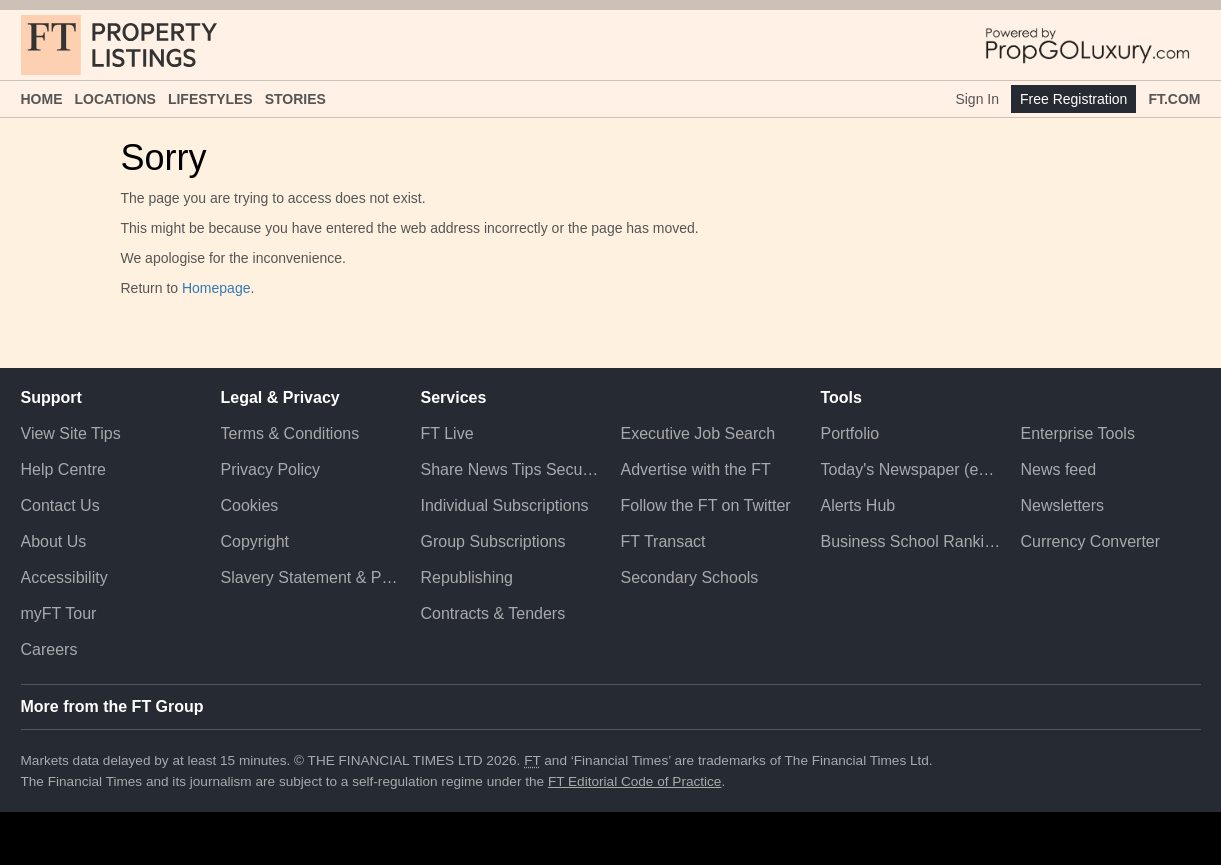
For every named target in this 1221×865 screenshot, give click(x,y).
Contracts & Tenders (493, 613)
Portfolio (849, 433)
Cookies (250, 505)
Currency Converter (1090, 541)
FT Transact (662, 541)
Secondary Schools (689, 577)
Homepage (216, 288)
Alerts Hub (857, 505)
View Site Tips (71, 433)
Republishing (467, 577)
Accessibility (64, 577)
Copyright (255, 541)
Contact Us (60, 505)
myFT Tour (59, 613)
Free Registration (1073, 99)
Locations (115, 99)
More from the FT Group (112, 706)
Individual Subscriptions (505, 505)
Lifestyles (210, 99)
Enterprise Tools (1077, 433)
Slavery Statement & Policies (311, 577)
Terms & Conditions (290, 433)
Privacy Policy (271, 469)
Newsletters (1062, 505)
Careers (49, 649)
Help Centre (63, 469)
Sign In (977, 99)
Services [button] (454, 397)
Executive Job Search (697, 433)
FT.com (1174, 99)
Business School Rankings (910, 541)
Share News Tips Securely (511, 469)
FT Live (447, 433)
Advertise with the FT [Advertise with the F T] (695, 469)
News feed (1058, 469)
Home (42, 99)
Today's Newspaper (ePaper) (910, 469)
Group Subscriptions (493, 541)
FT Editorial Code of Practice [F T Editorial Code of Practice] (635, 781)
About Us (54, 541)
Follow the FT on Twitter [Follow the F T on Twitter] (705, 505)
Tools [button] (840, 397)
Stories (295, 99)
